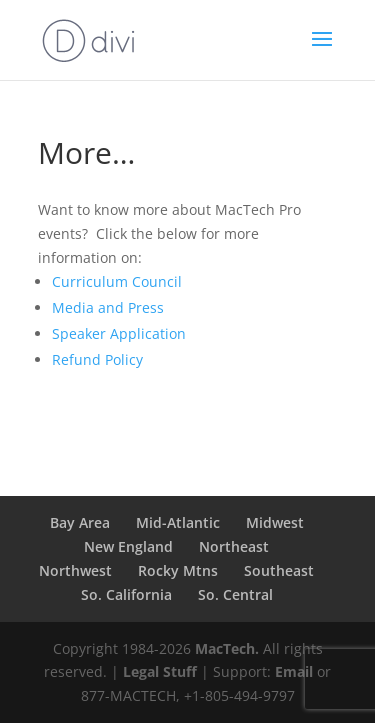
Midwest (275, 522)
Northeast (234, 546)
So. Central (235, 594)
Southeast (279, 570)
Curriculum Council (117, 281)
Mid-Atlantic (178, 522)
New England (128, 546)
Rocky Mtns (178, 570)
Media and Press (108, 307)
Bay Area (80, 522)
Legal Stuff (160, 671)
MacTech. (227, 648)
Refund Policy (97, 359)
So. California (126, 594)
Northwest (75, 570)
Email (294, 671)
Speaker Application (119, 333)
